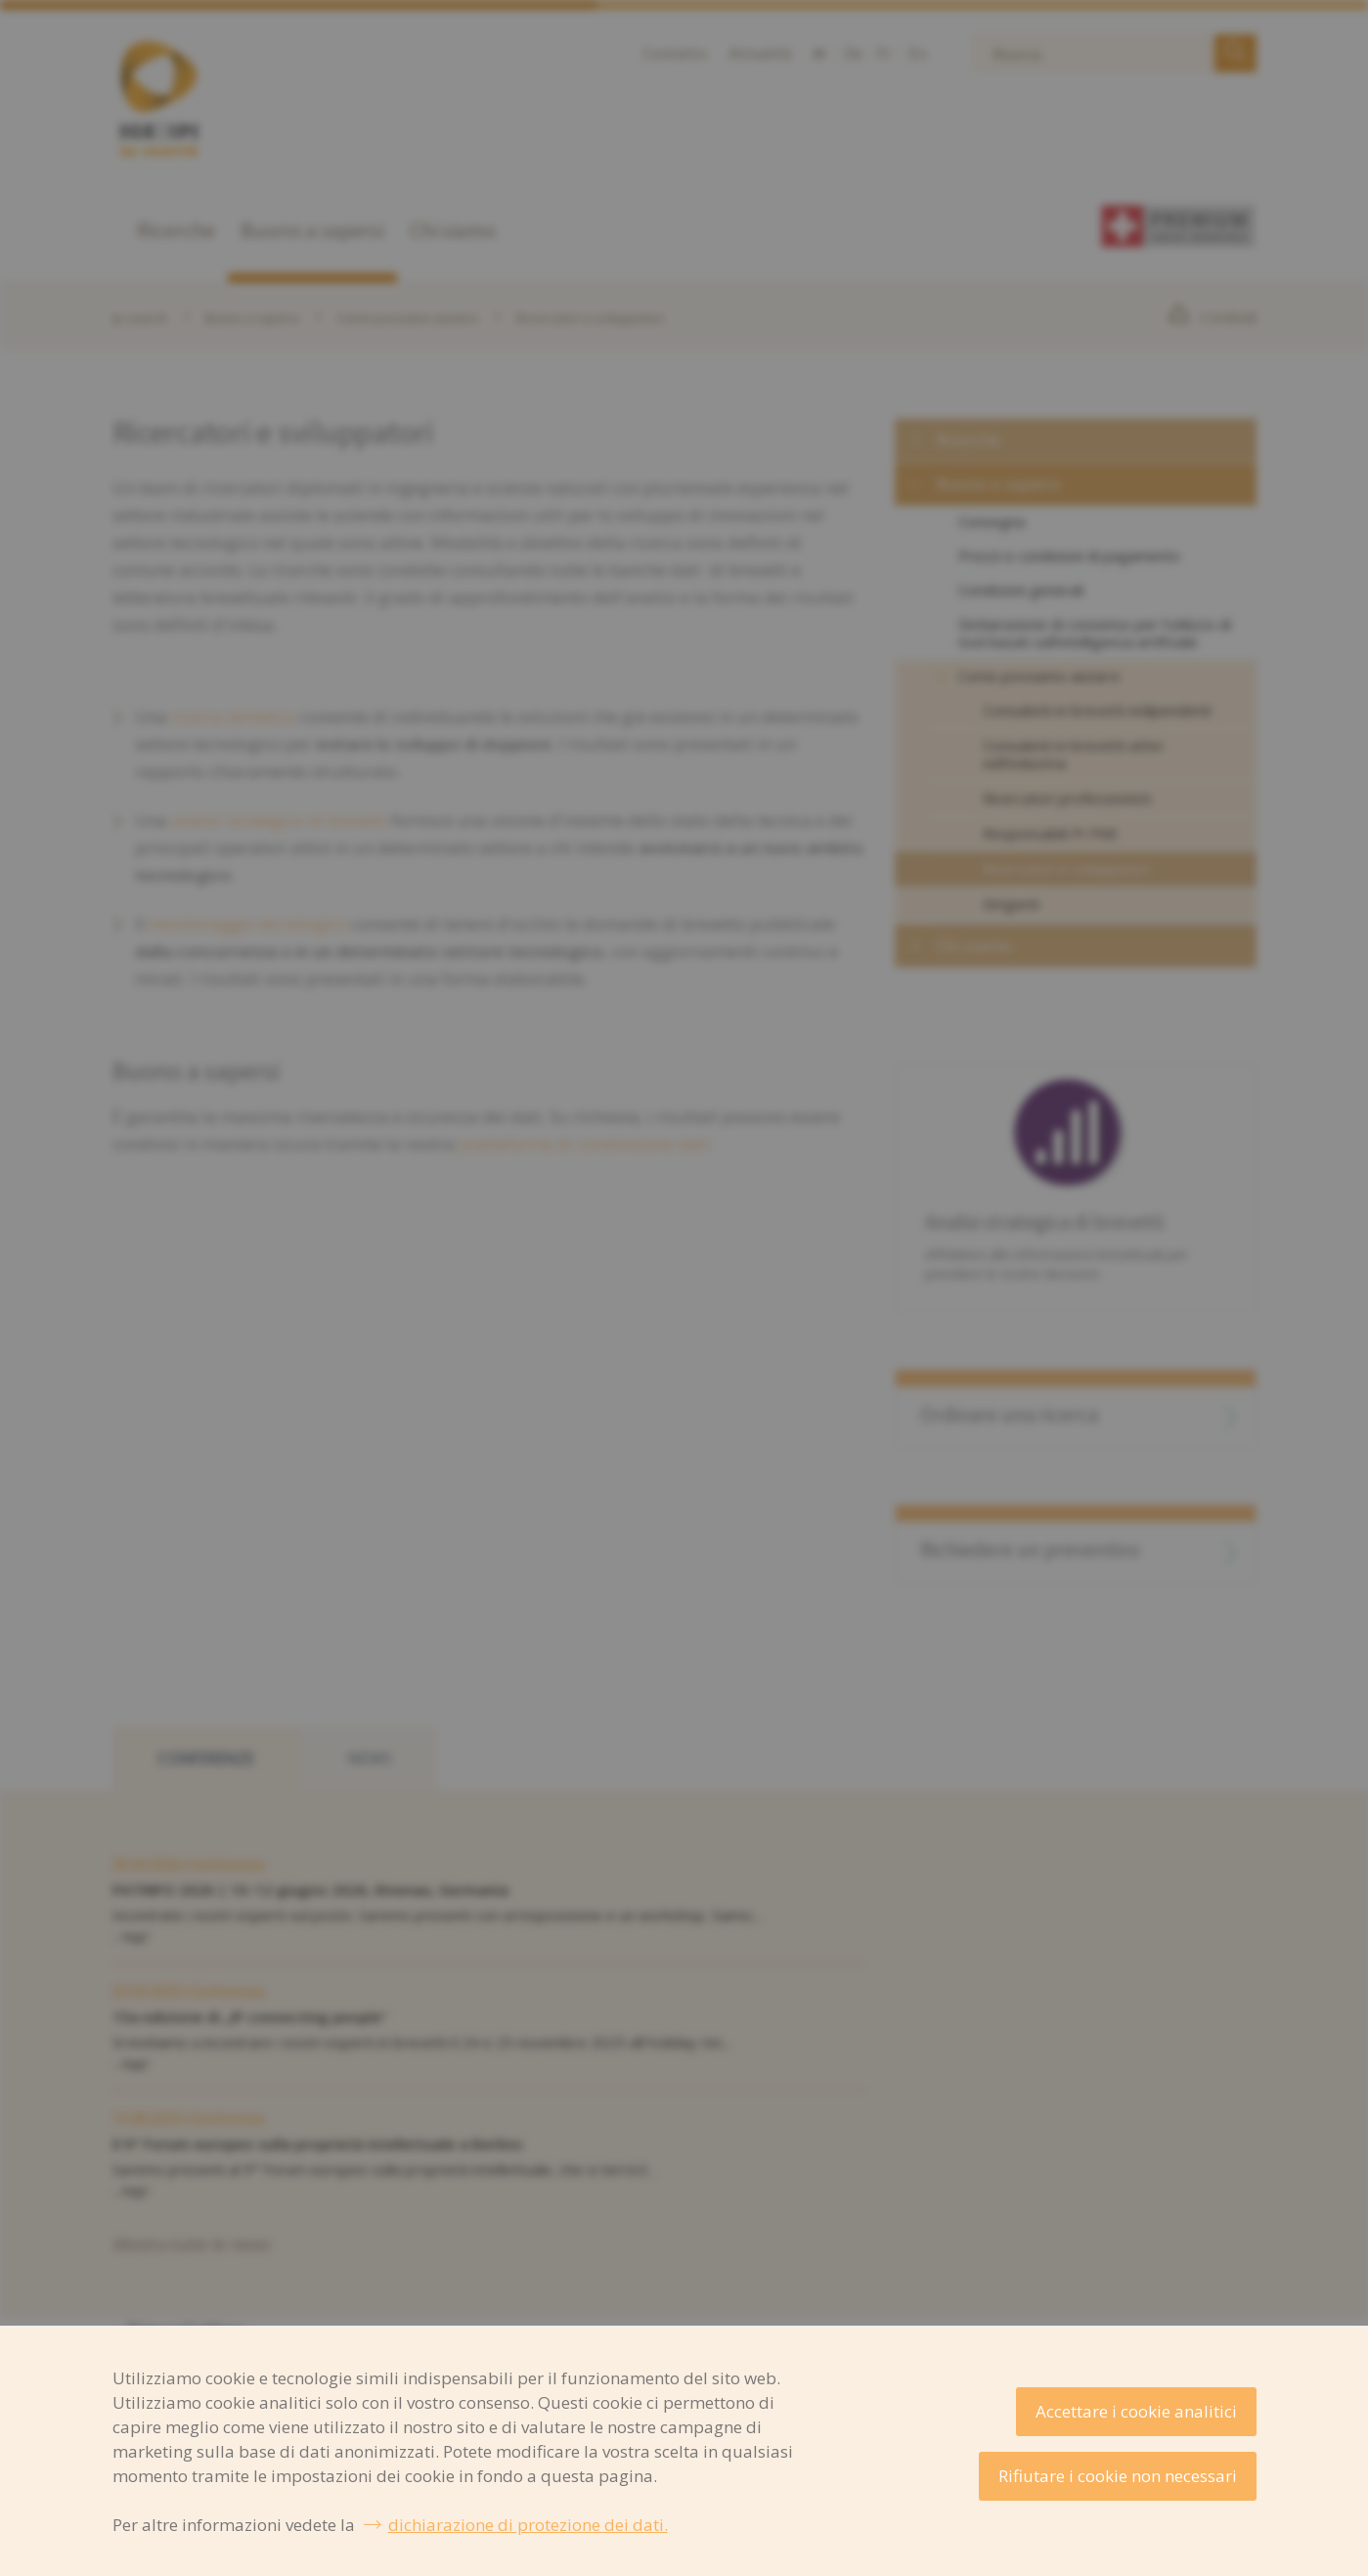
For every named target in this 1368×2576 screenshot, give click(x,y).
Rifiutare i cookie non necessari (1117, 2476)
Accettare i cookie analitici (1136, 2411)
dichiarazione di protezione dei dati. (528, 2524)
